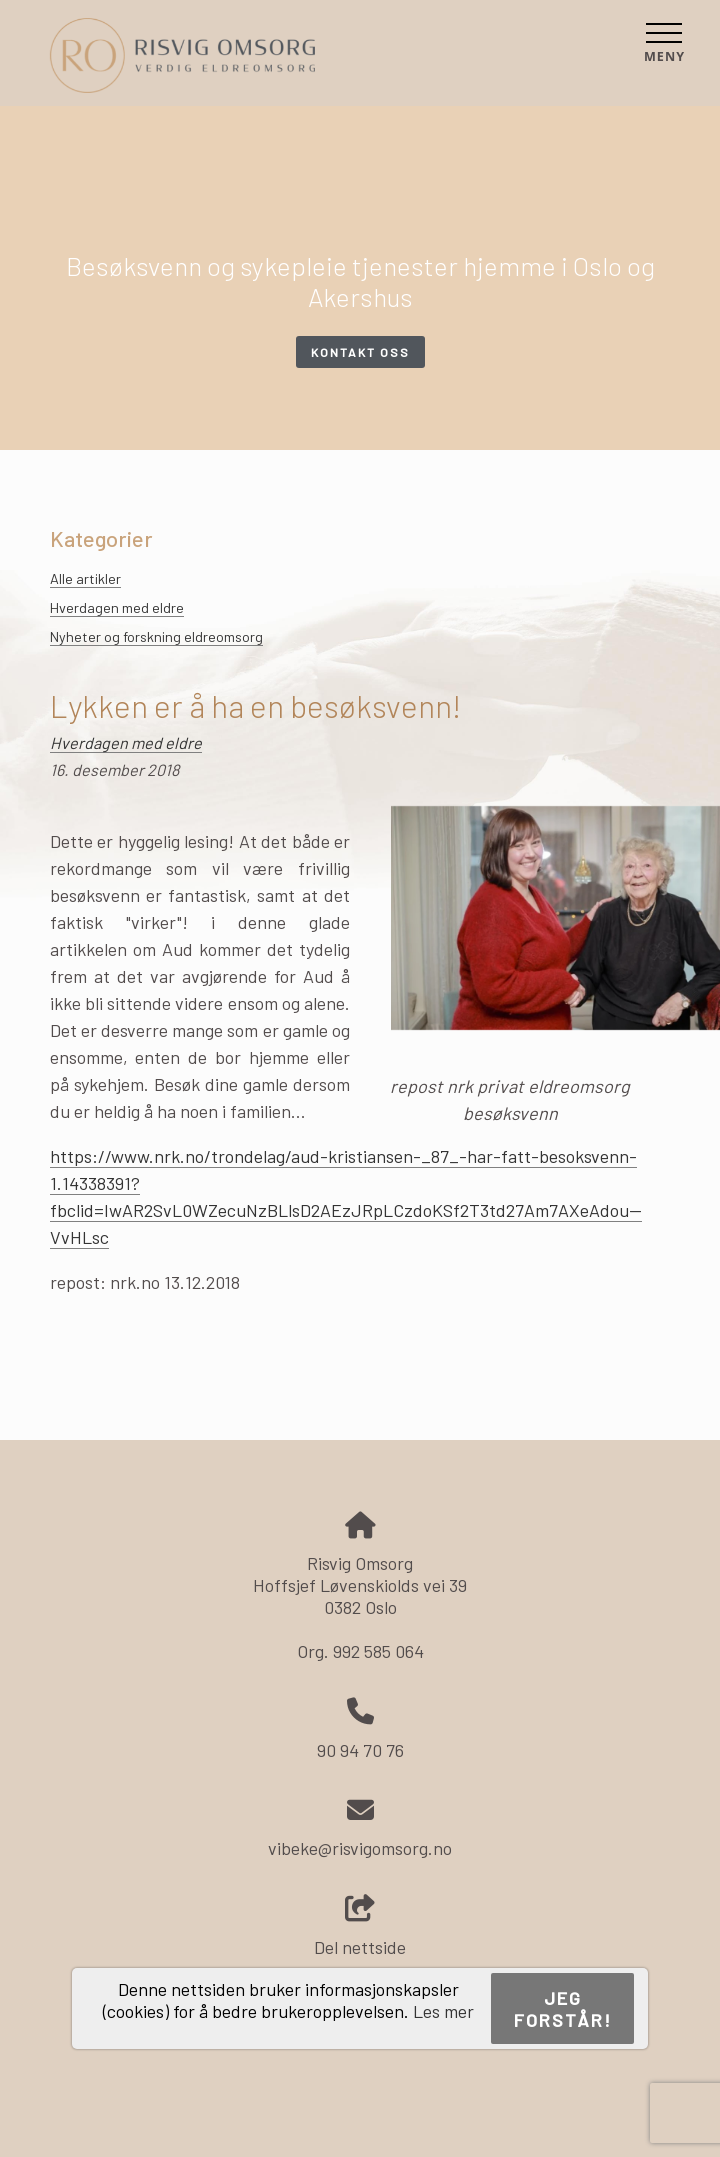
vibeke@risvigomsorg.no (360, 1848)
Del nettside (360, 1926)
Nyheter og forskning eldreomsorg (156, 636)
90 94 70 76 (360, 1750)
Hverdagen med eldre (117, 607)
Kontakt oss (360, 352)
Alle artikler (85, 578)
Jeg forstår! (563, 2009)
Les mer (443, 2011)
